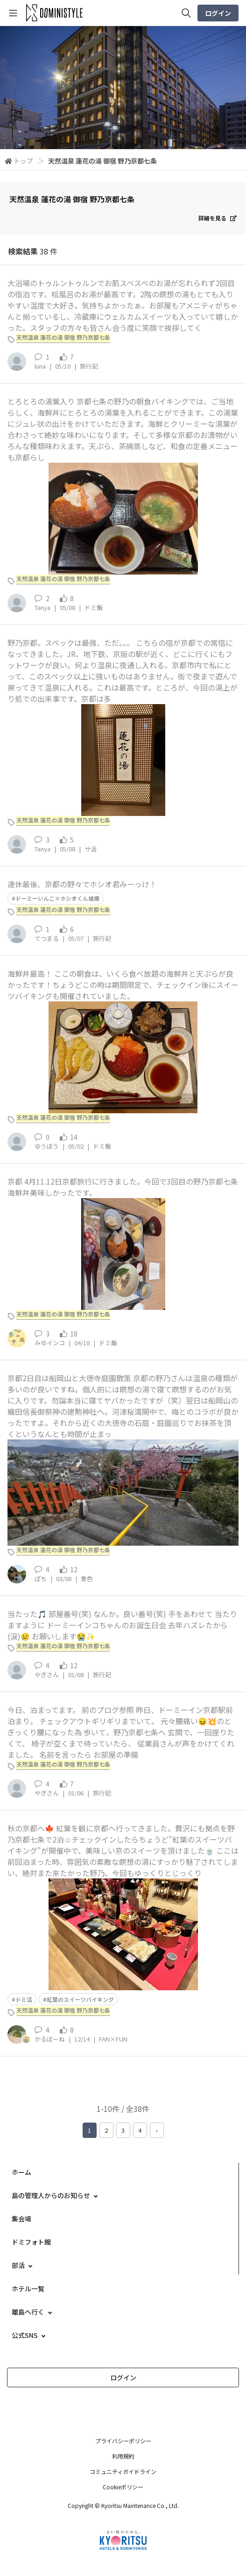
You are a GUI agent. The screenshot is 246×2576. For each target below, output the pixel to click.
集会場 (21, 2218)
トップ (23, 160)
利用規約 (123, 2456)
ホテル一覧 (28, 2288)
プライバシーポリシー (123, 2441)
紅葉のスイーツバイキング (80, 1999)
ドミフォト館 (31, 2242)
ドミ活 (23, 1999)
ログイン (218, 13)
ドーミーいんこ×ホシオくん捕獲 (57, 898)
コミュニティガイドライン (123, 2471)
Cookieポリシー (123, 2487)
